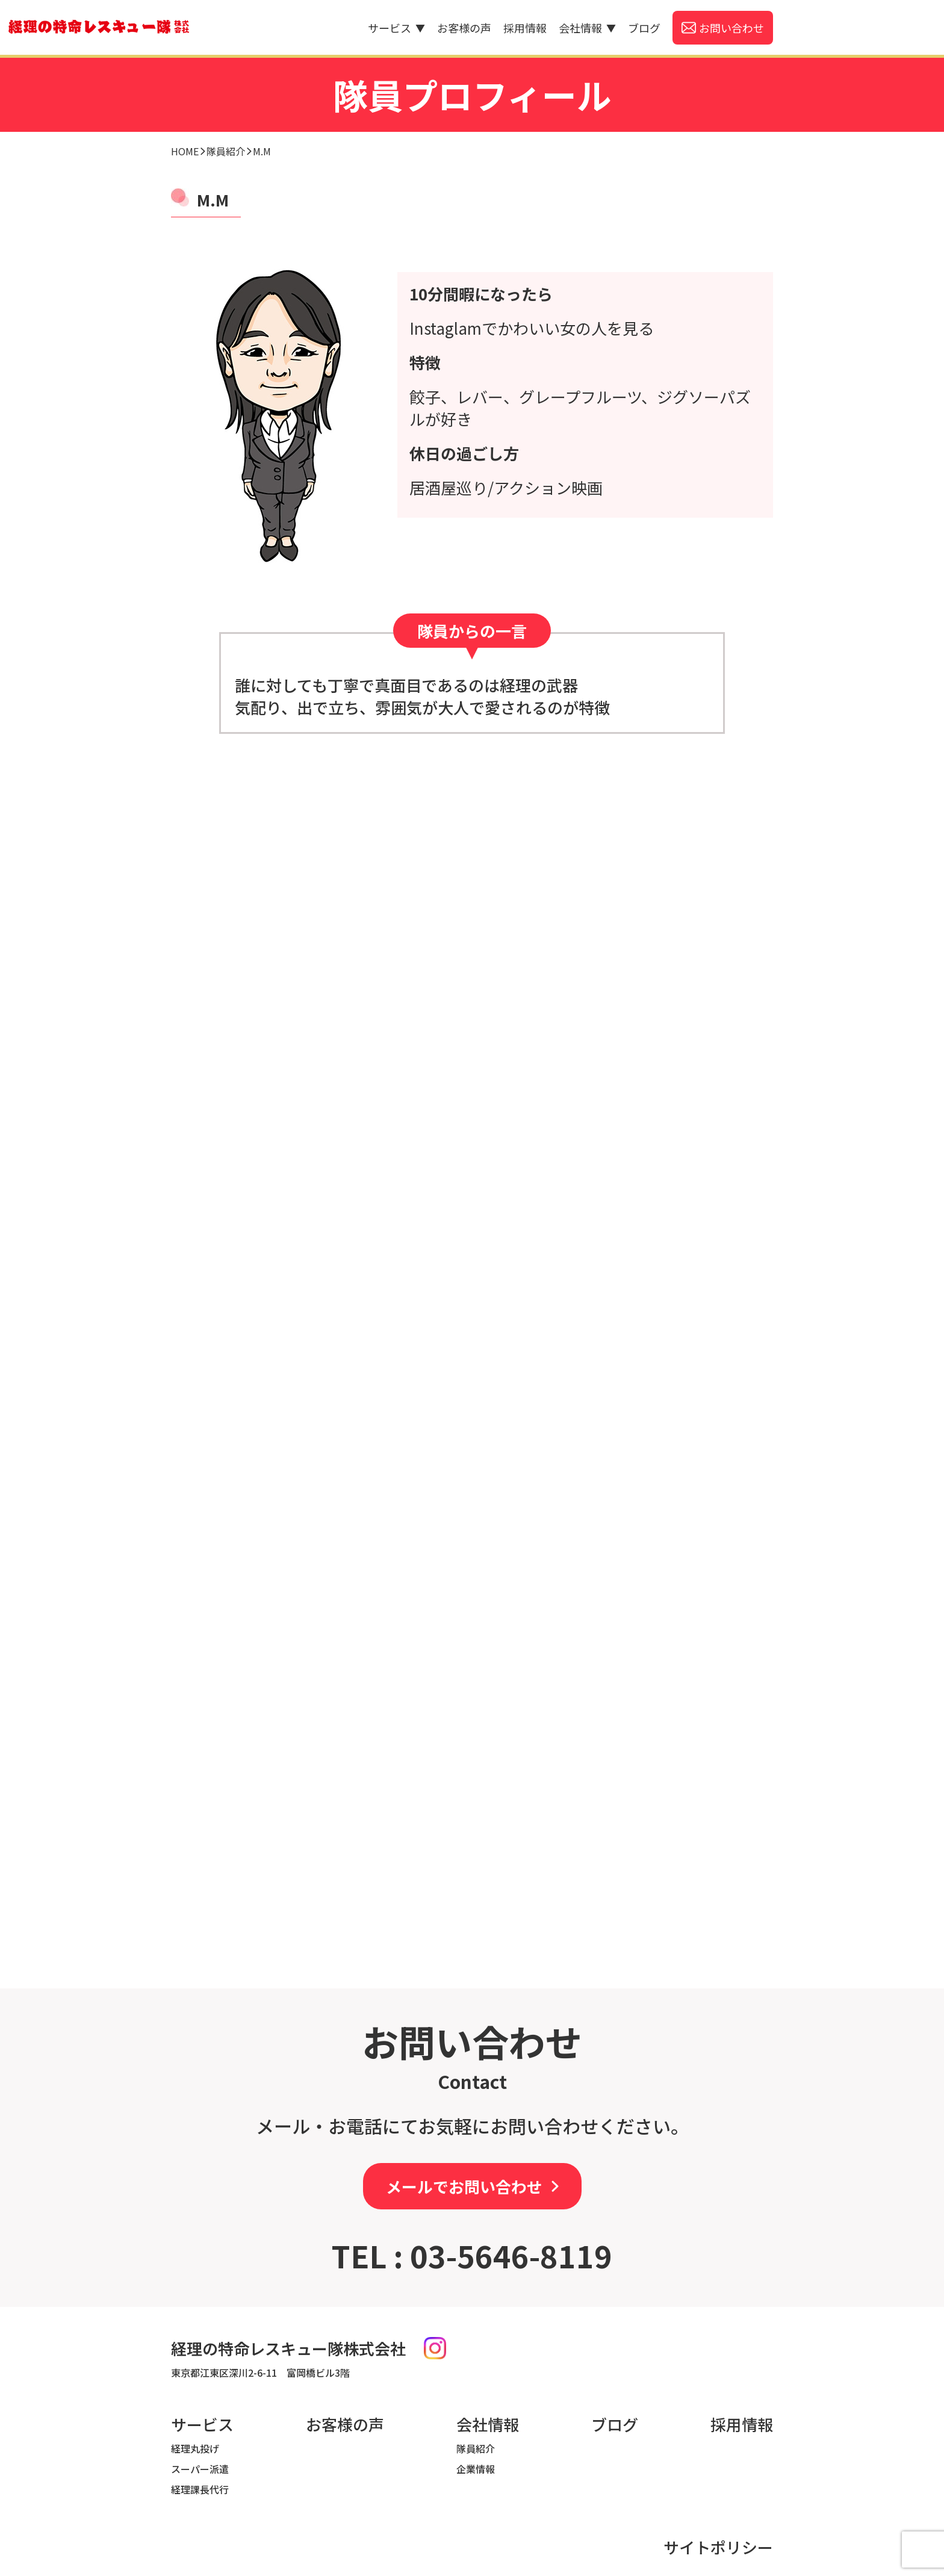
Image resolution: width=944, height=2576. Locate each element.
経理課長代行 (200, 2489)
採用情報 (525, 28)
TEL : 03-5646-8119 (472, 2255)
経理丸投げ (195, 2448)
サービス (396, 28)
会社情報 (587, 28)
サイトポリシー (718, 2547)
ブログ (644, 28)
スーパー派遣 (200, 2469)
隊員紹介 (475, 2448)
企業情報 (475, 2469)
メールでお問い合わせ (464, 2186)
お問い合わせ (731, 28)
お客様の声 (464, 28)
